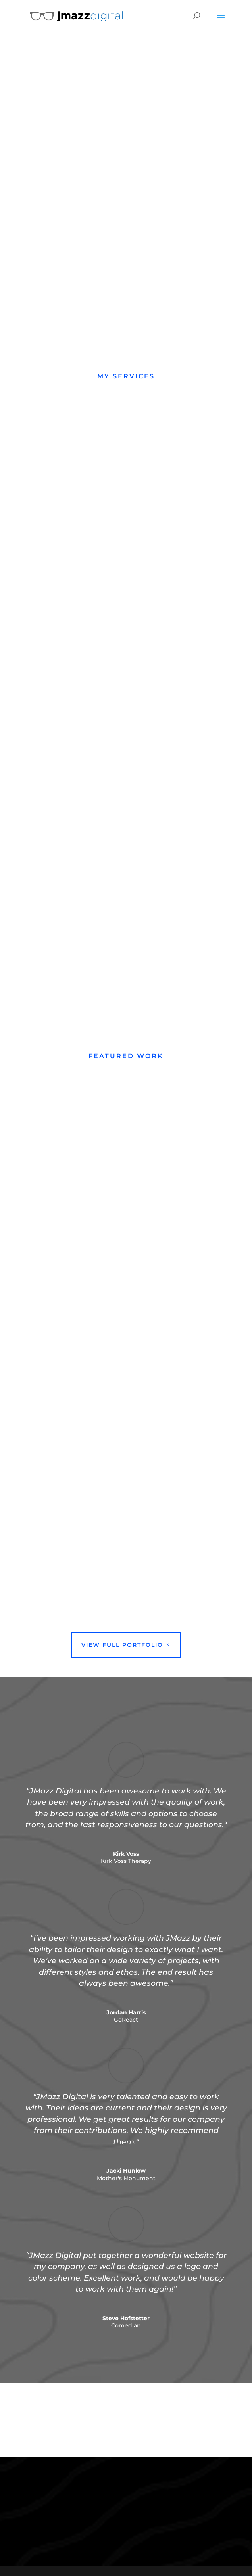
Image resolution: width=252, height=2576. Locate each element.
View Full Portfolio (122, 1644)
